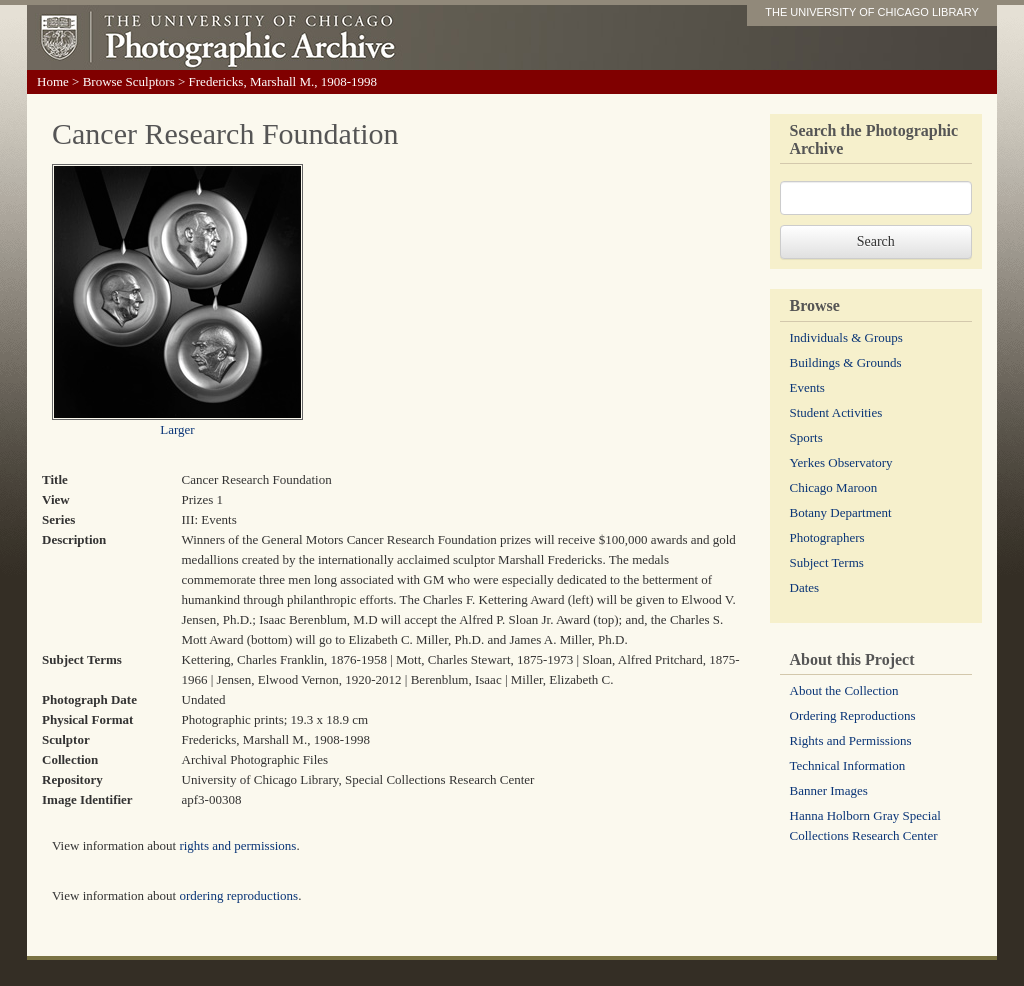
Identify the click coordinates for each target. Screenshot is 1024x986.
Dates (805, 587)
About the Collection (844, 690)
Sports (806, 437)
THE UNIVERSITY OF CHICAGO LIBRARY (872, 12)
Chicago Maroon (834, 487)
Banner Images (829, 790)
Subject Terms (827, 562)
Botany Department (841, 512)
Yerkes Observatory (841, 462)
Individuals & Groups (846, 337)
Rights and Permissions (851, 740)
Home (53, 81)
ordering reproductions (238, 895)
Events (807, 387)
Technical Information (848, 765)
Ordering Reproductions (853, 715)
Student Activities (836, 412)
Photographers (827, 537)
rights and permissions (237, 845)
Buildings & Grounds (846, 362)
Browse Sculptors (129, 81)
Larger (177, 429)
